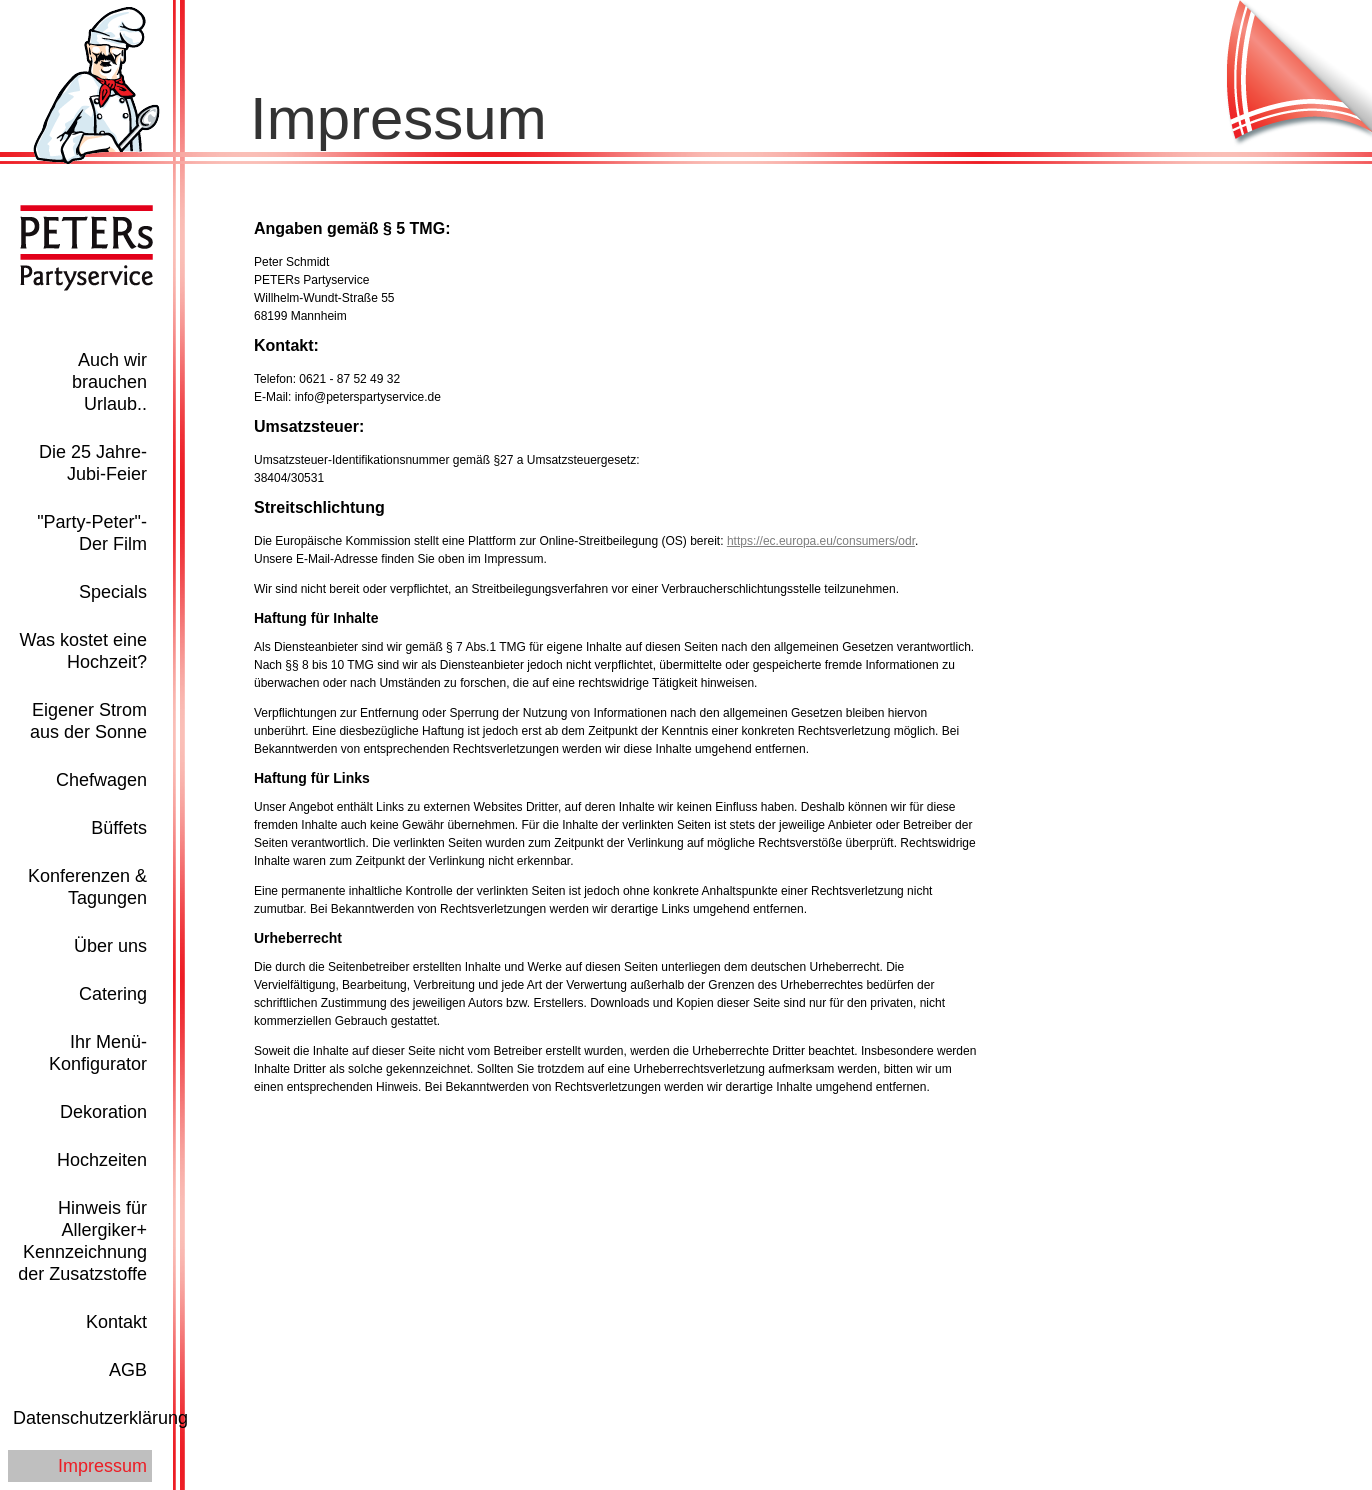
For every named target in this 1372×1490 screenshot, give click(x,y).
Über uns (110, 946)
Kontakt (116, 1322)
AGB (128, 1370)
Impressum (102, 1466)
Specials (113, 592)
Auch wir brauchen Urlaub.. (109, 382)
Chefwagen (101, 780)
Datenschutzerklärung (100, 1418)
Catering (113, 994)
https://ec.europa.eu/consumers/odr (821, 541)
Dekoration (103, 1112)
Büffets (119, 828)
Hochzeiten (102, 1160)
